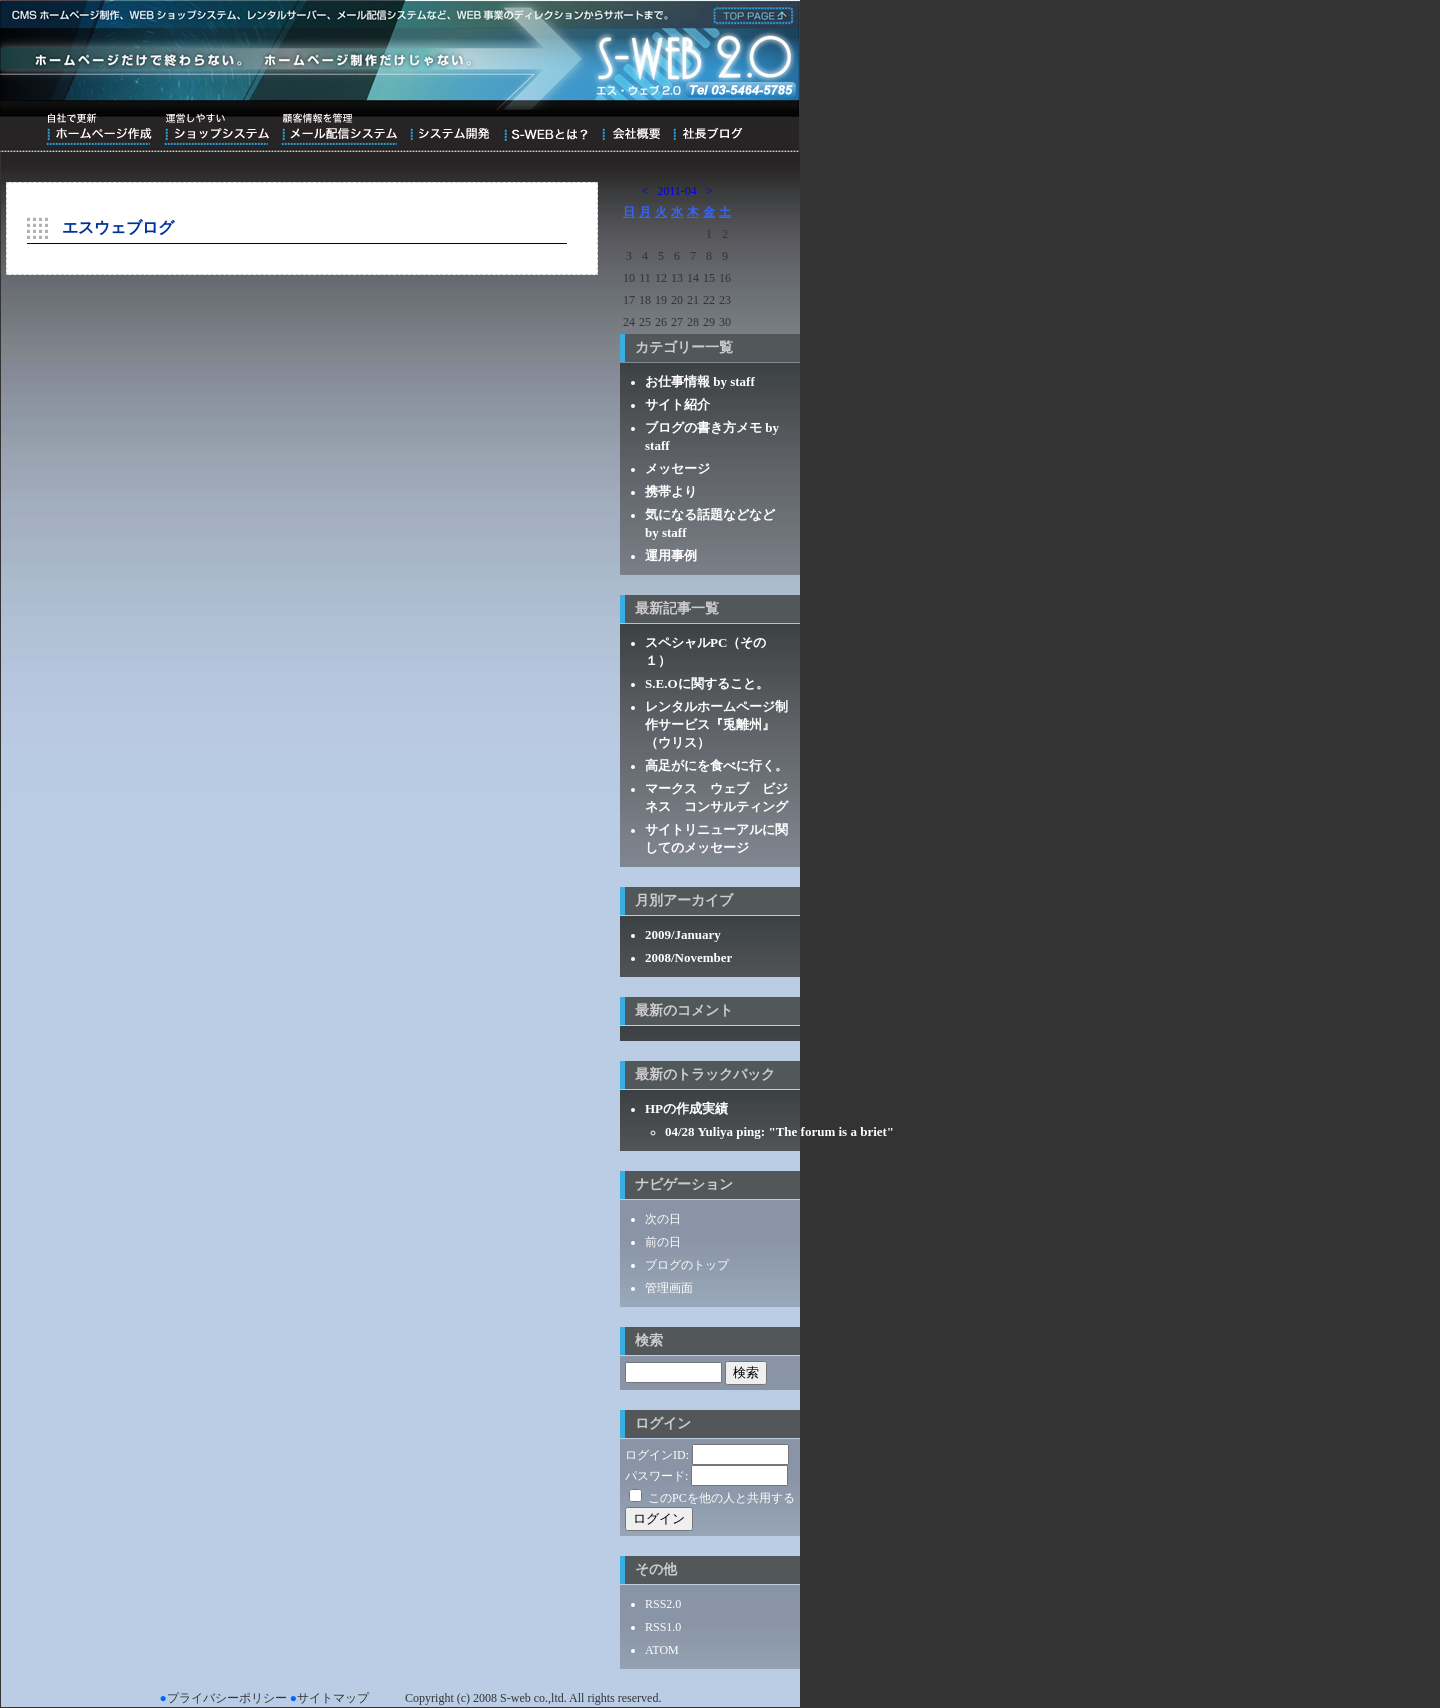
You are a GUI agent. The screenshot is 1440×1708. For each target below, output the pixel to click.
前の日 (663, 1242)
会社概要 (630, 129)
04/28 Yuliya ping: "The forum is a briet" (779, 1131)
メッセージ (677, 468)
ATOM (662, 1650)
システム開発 (449, 129)
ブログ (707, 129)
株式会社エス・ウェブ (750, 14)
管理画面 (669, 1288)
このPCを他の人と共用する (721, 1498)
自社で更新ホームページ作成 (99, 129)
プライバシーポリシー (227, 1698)
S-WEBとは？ (545, 129)
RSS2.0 (663, 1604)
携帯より (671, 491)
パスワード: (656, 1476)
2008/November (688, 957)
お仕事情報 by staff (700, 381)
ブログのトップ (687, 1265)
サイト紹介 (677, 404)
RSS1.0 (663, 1627)
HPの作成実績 (686, 1108)
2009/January (683, 934)
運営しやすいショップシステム (216, 129)
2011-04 (677, 191)
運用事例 (671, 555)
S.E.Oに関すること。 (707, 683)
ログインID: (657, 1455)
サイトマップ (333, 1698)
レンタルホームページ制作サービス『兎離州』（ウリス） (716, 724)
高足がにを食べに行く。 (716, 765)
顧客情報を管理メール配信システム (339, 129)
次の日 (663, 1219)
